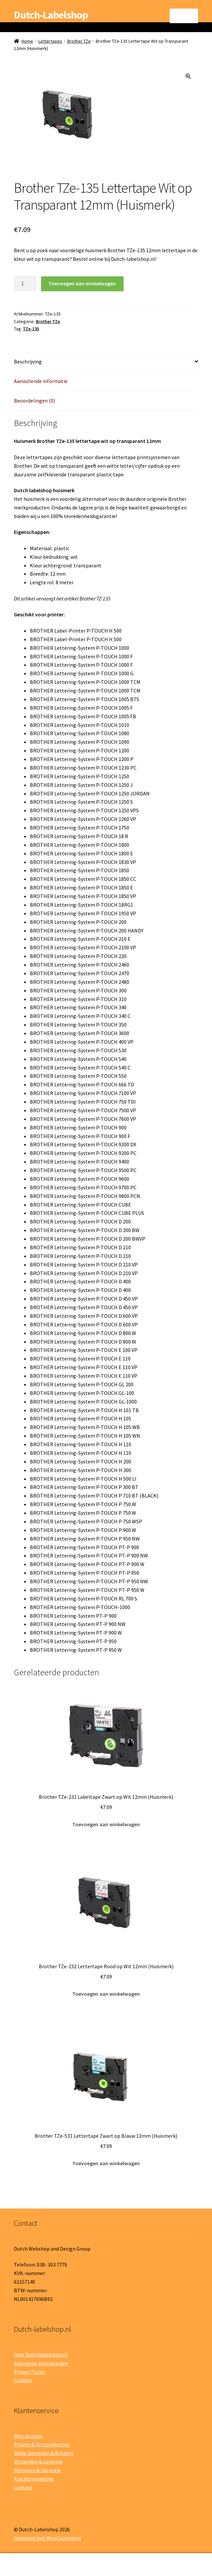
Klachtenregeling (34, 2478)
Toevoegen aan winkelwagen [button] (106, 1824)
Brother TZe (79, 41)
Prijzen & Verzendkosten (42, 2444)
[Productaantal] (25, 284)
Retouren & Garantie (37, 2470)
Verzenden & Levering (38, 2461)
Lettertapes (50, 41)
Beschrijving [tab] (28, 361)
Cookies (23, 2380)
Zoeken (106, 2564)
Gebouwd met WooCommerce (47, 2538)
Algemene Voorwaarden (41, 2363)
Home (27, 41)
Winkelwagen (163, 2560)
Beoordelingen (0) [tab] (34, 400)
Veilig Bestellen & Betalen (43, 2453)
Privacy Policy (29, 2371)
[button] (188, 76)
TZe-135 (31, 329)
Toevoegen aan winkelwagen (82, 283)
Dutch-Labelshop (51, 15)
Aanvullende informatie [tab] (41, 381)
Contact (23, 2487)
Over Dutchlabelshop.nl (41, 2354)
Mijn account (28, 2436)
